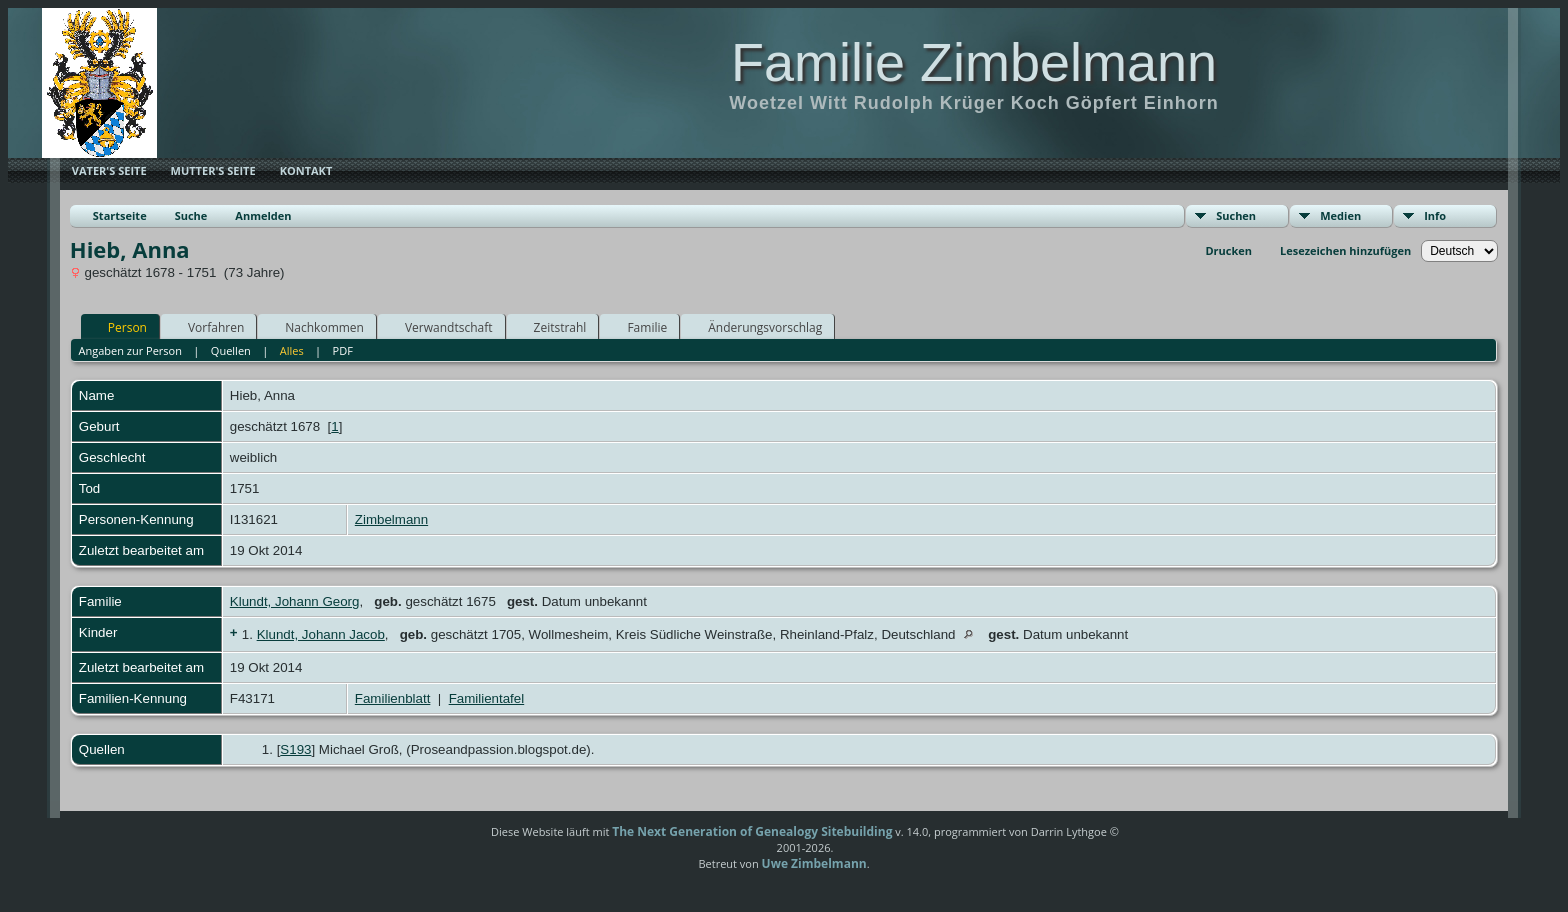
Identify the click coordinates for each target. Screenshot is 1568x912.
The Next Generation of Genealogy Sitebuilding (752, 831)
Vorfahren (207, 327)
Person (118, 327)
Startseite (120, 215)
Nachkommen (315, 327)
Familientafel (487, 698)
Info (1435, 215)
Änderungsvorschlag (756, 327)
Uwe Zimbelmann (814, 863)
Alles (292, 350)
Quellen (231, 350)
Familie (638, 327)
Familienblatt (393, 698)
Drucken (1228, 250)
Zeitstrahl (551, 327)
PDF (343, 350)
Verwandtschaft (440, 327)
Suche (191, 215)
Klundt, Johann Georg (295, 601)
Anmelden (263, 215)
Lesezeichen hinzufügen (1345, 250)
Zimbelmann (391, 519)
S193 (295, 749)
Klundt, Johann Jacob (321, 634)
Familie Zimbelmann (974, 62)
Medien (1340, 215)
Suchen (1236, 215)
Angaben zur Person (129, 350)
